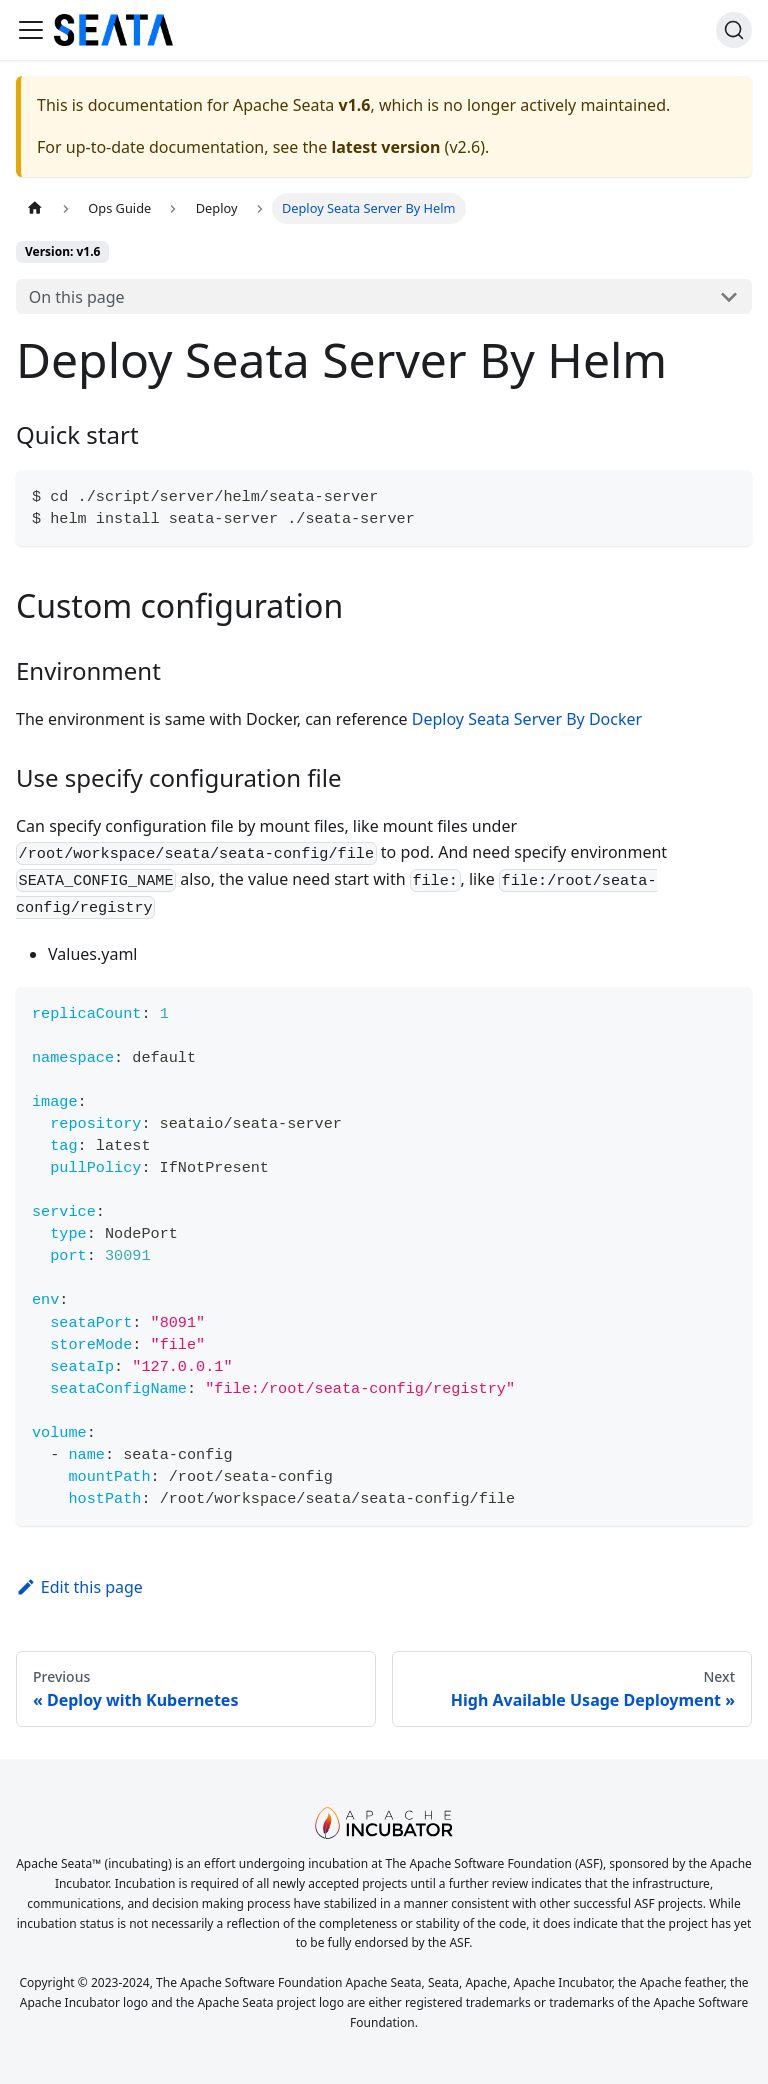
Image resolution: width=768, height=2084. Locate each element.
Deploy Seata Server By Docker (527, 719)
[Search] (734, 30)
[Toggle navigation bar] (31, 30)
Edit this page (79, 1587)
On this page (77, 297)
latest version (385, 147)
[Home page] (35, 208)
